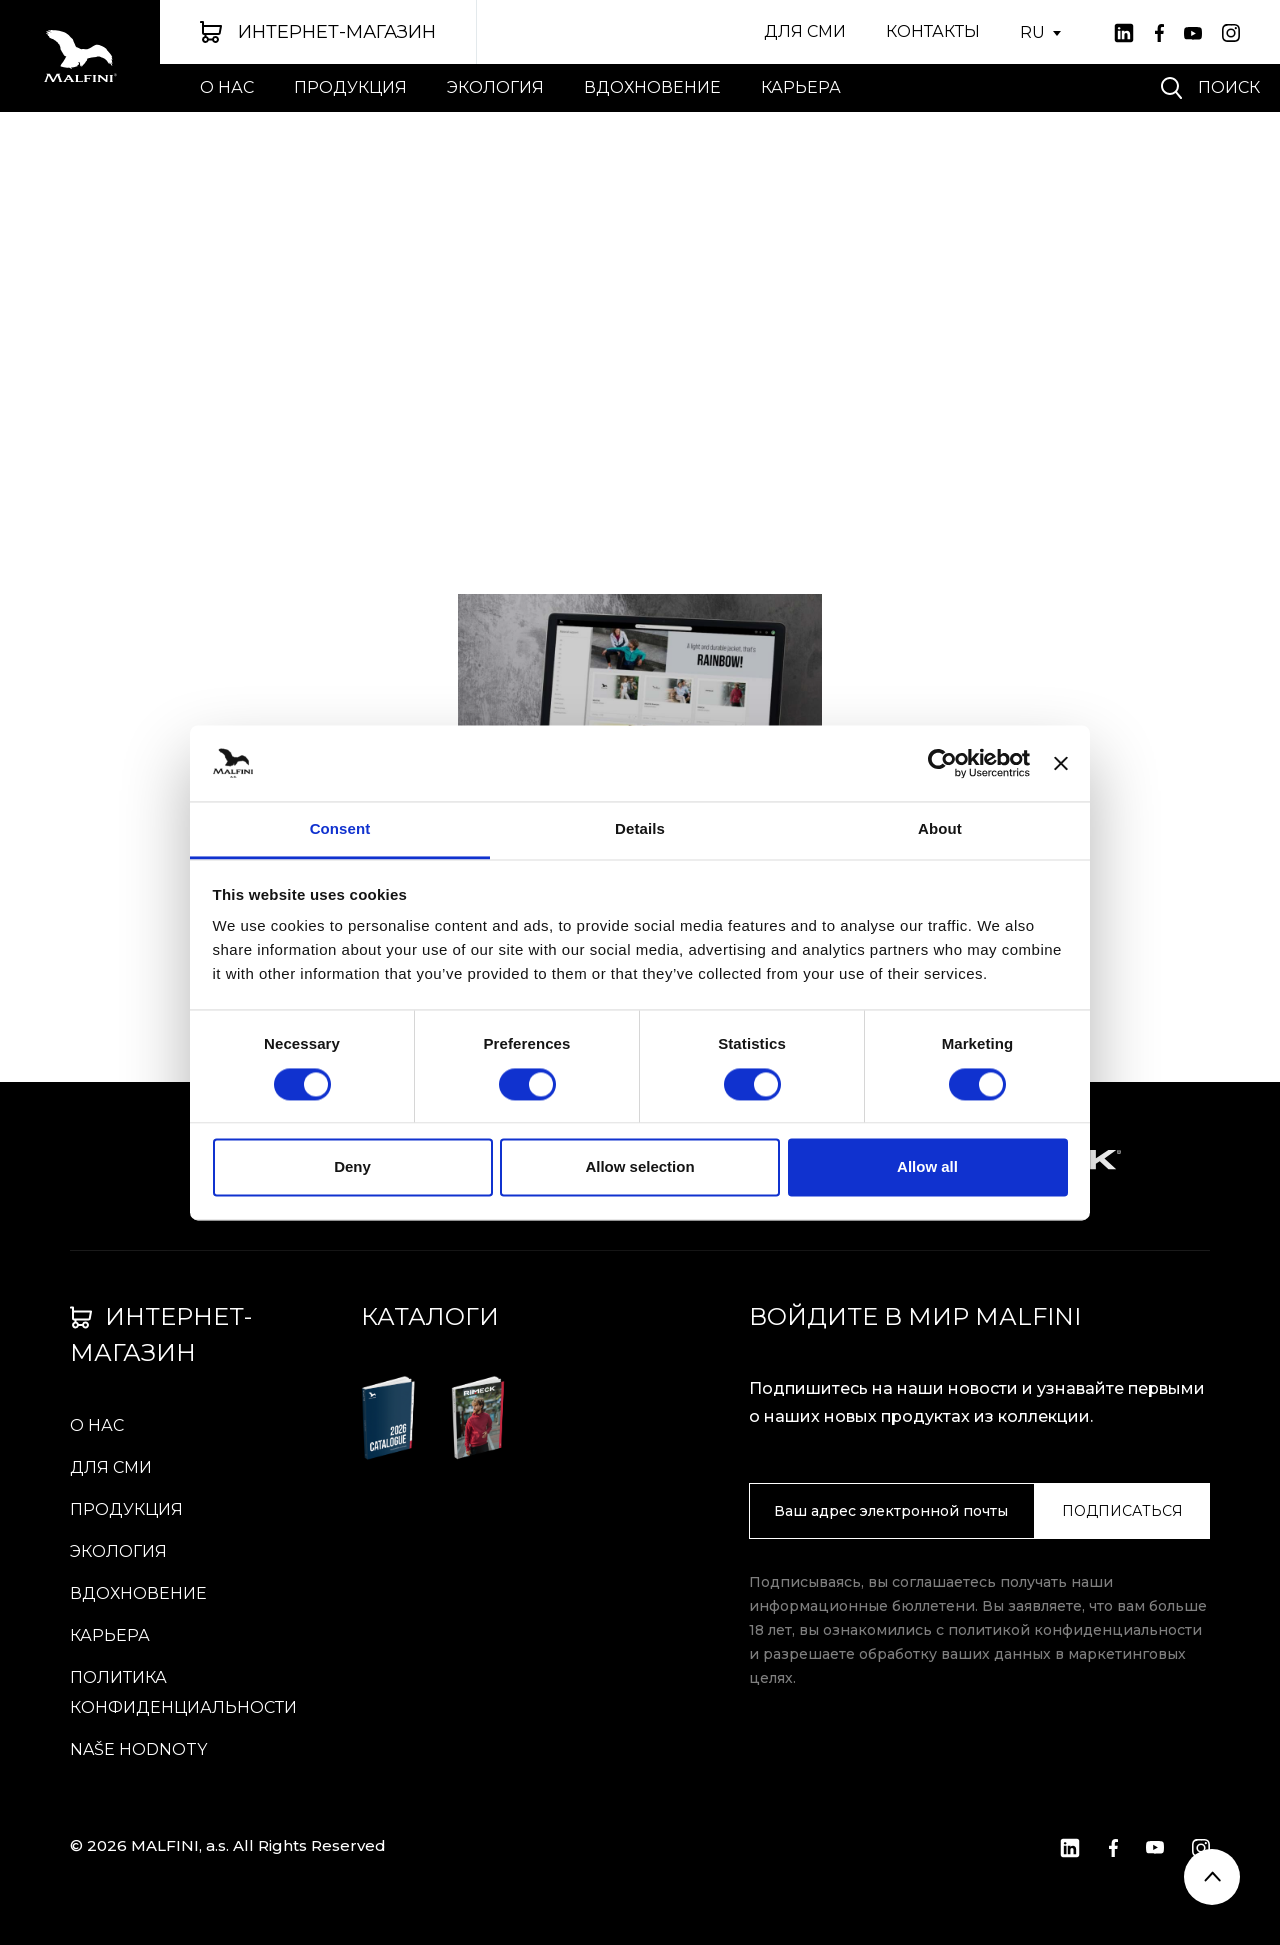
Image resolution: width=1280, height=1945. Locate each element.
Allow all (927, 1167)
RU (1032, 33)
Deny (352, 1167)
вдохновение (652, 87)
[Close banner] (1061, 763)
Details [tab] (640, 829)
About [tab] (940, 829)
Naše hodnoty (138, 1749)
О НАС (227, 87)
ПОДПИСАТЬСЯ (1122, 1511)
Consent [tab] (340, 829)
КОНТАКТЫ (933, 31)
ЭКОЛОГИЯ (495, 87)
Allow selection (639, 1167)
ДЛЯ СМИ (805, 31)
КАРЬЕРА (801, 87)
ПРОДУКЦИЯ (350, 87)
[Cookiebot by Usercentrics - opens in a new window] (942, 763)
